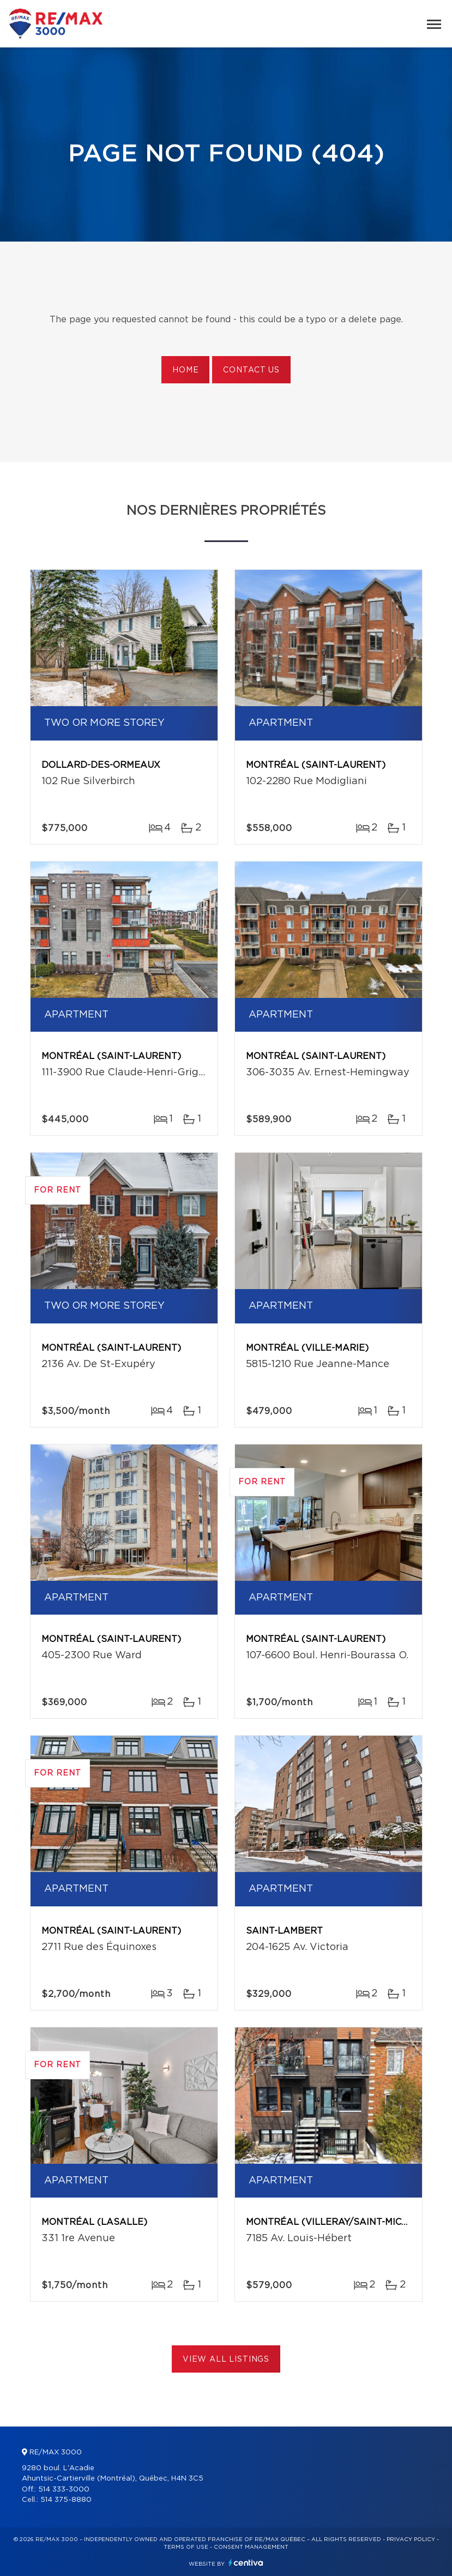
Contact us (251, 370)
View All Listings (226, 2359)
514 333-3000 (63, 2489)
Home (185, 370)
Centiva (245, 2562)
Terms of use (186, 2547)
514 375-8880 (66, 2499)
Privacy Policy (411, 2539)
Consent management (251, 2547)
